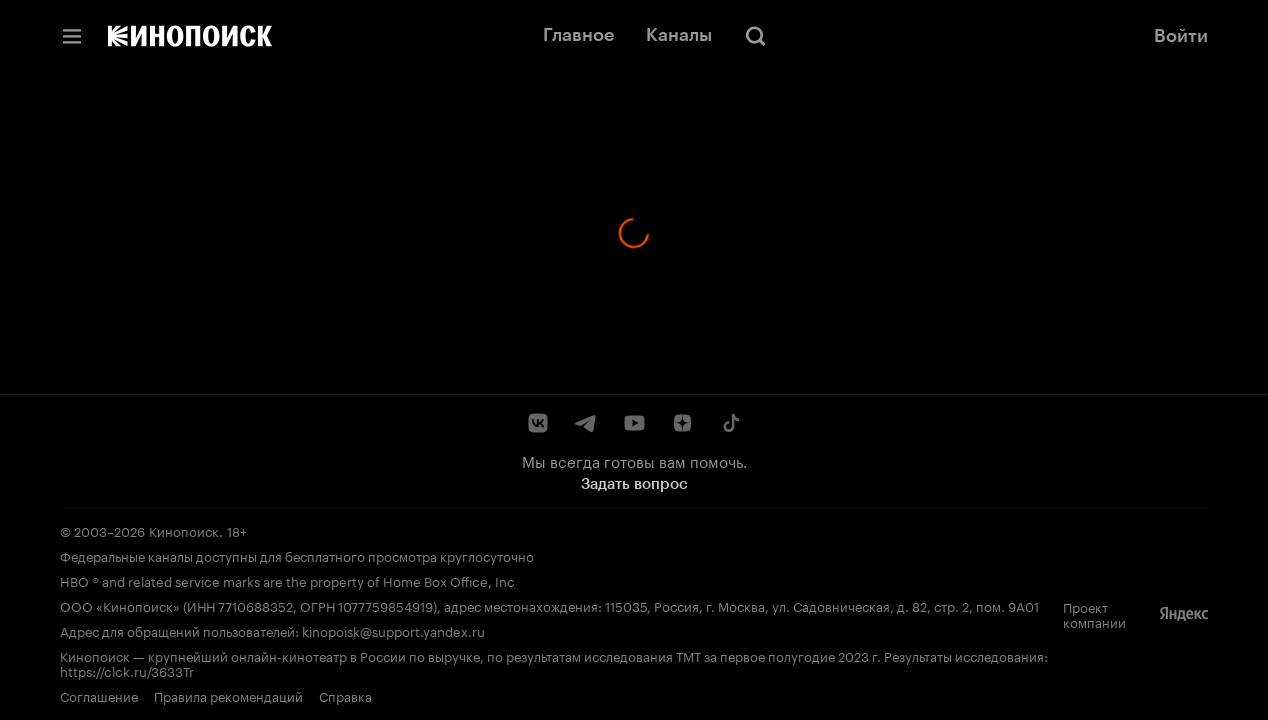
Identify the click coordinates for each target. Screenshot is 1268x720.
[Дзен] (682, 423)
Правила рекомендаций (228, 695)
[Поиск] (756, 36)
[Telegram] (586, 423)
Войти (1181, 36)
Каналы (679, 35)
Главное (578, 35)
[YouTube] (634, 423)
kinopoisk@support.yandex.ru (393, 630)
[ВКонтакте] (538, 423)
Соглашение (99, 695)
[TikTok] (730, 423)
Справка (345, 695)
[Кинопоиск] (190, 36)
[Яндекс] (1184, 614)
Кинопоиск (184, 530)
